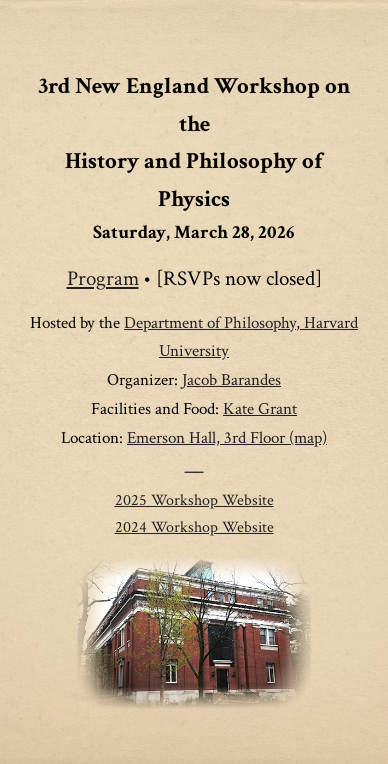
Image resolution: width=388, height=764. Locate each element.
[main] (194, 304)
